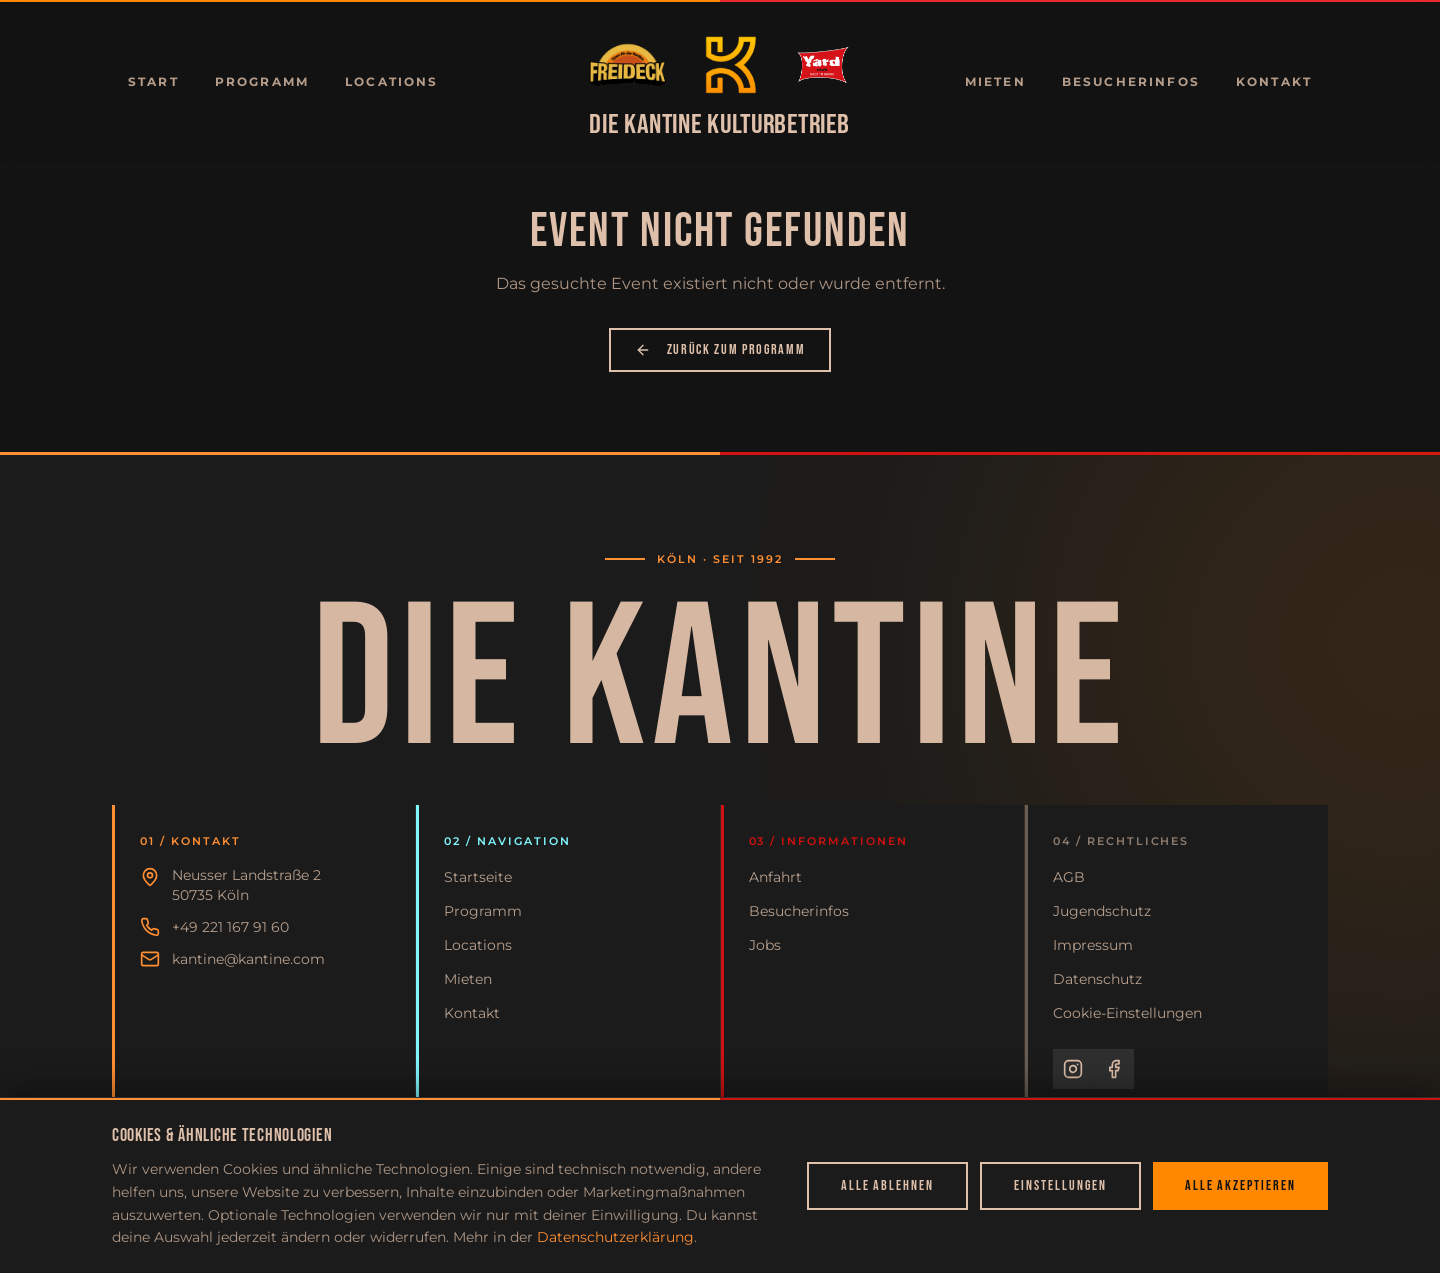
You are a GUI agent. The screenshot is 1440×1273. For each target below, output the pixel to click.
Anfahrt (775, 877)
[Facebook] (1114, 1069)
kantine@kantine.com (248, 959)
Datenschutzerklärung (615, 1237)
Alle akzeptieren (1240, 1185)
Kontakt (1274, 81)
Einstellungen (1060, 1185)
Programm (262, 81)
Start (153, 81)
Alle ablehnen (887, 1185)
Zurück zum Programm (720, 349)
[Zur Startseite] (627, 65)
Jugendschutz (1102, 911)
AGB (1069, 877)
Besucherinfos (1131, 81)
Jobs (765, 945)
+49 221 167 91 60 (230, 927)
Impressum (1093, 945)
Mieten (995, 81)
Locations (391, 81)
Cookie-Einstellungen (1127, 1013)
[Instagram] (1073, 1069)
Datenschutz (1097, 979)
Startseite (478, 877)
